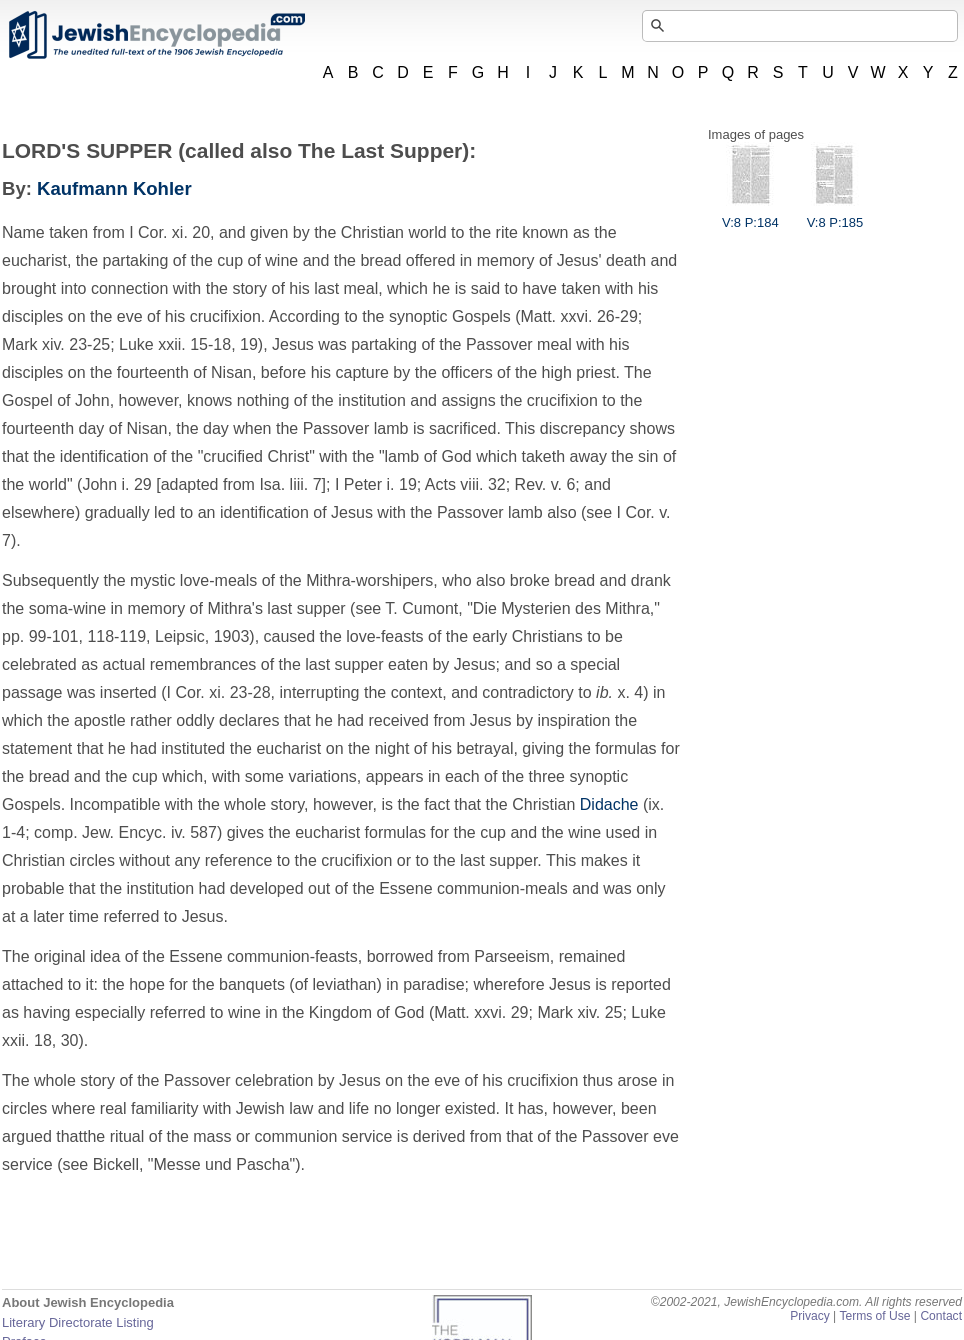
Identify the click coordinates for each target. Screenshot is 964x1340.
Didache (609, 804)
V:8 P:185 (835, 215)
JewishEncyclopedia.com (156, 35)
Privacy (810, 1316)
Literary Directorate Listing (78, 1322)
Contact (941, 1316)
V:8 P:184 (750, 215)
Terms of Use (874, 1316)
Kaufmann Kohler (114, 188)
